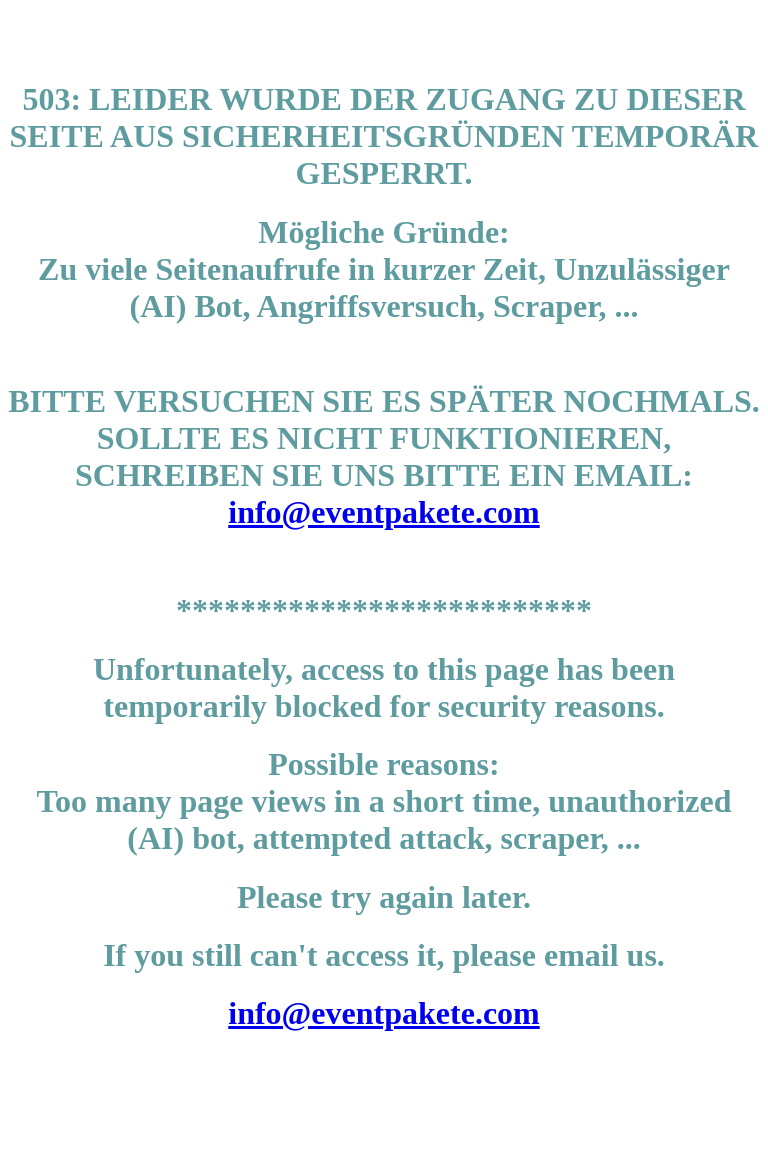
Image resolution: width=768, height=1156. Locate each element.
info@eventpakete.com (383, 512)
